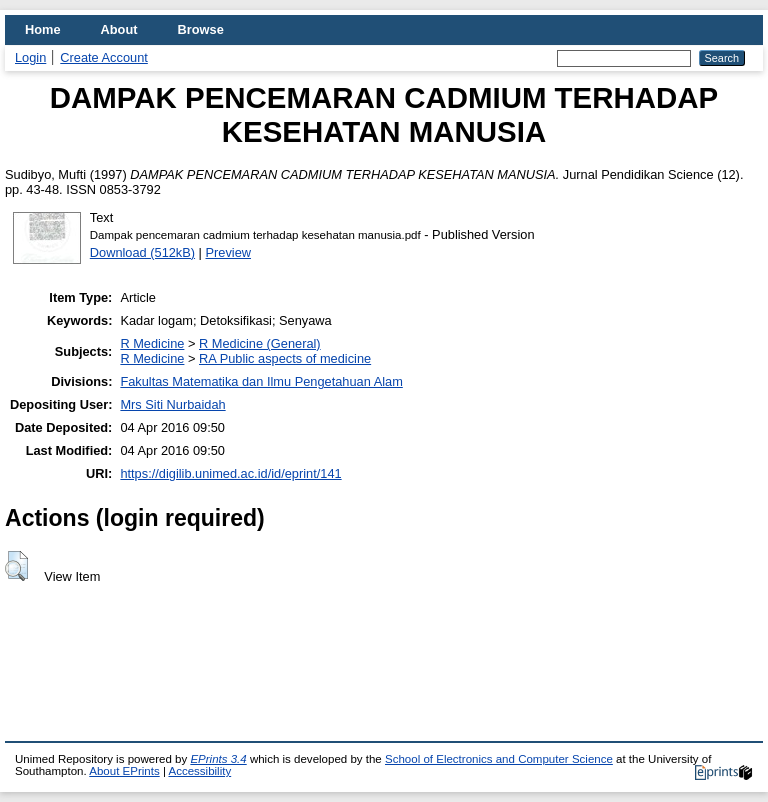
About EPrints (124, 771)
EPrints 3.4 (218, 759)
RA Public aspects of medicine (285, 358)
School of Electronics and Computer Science (499, 759)
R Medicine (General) (260, 343)
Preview (229, 252)
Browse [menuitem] (201, 29)
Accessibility (199, 771)
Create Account (104, 57)
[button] (16, 566)
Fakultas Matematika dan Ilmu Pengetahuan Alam (261, 381)
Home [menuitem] (43, 29)
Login (30, 57)
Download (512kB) (142, 252)
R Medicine (152, 343)
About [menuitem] (119, 29)
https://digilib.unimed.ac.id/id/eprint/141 (230, 473)
